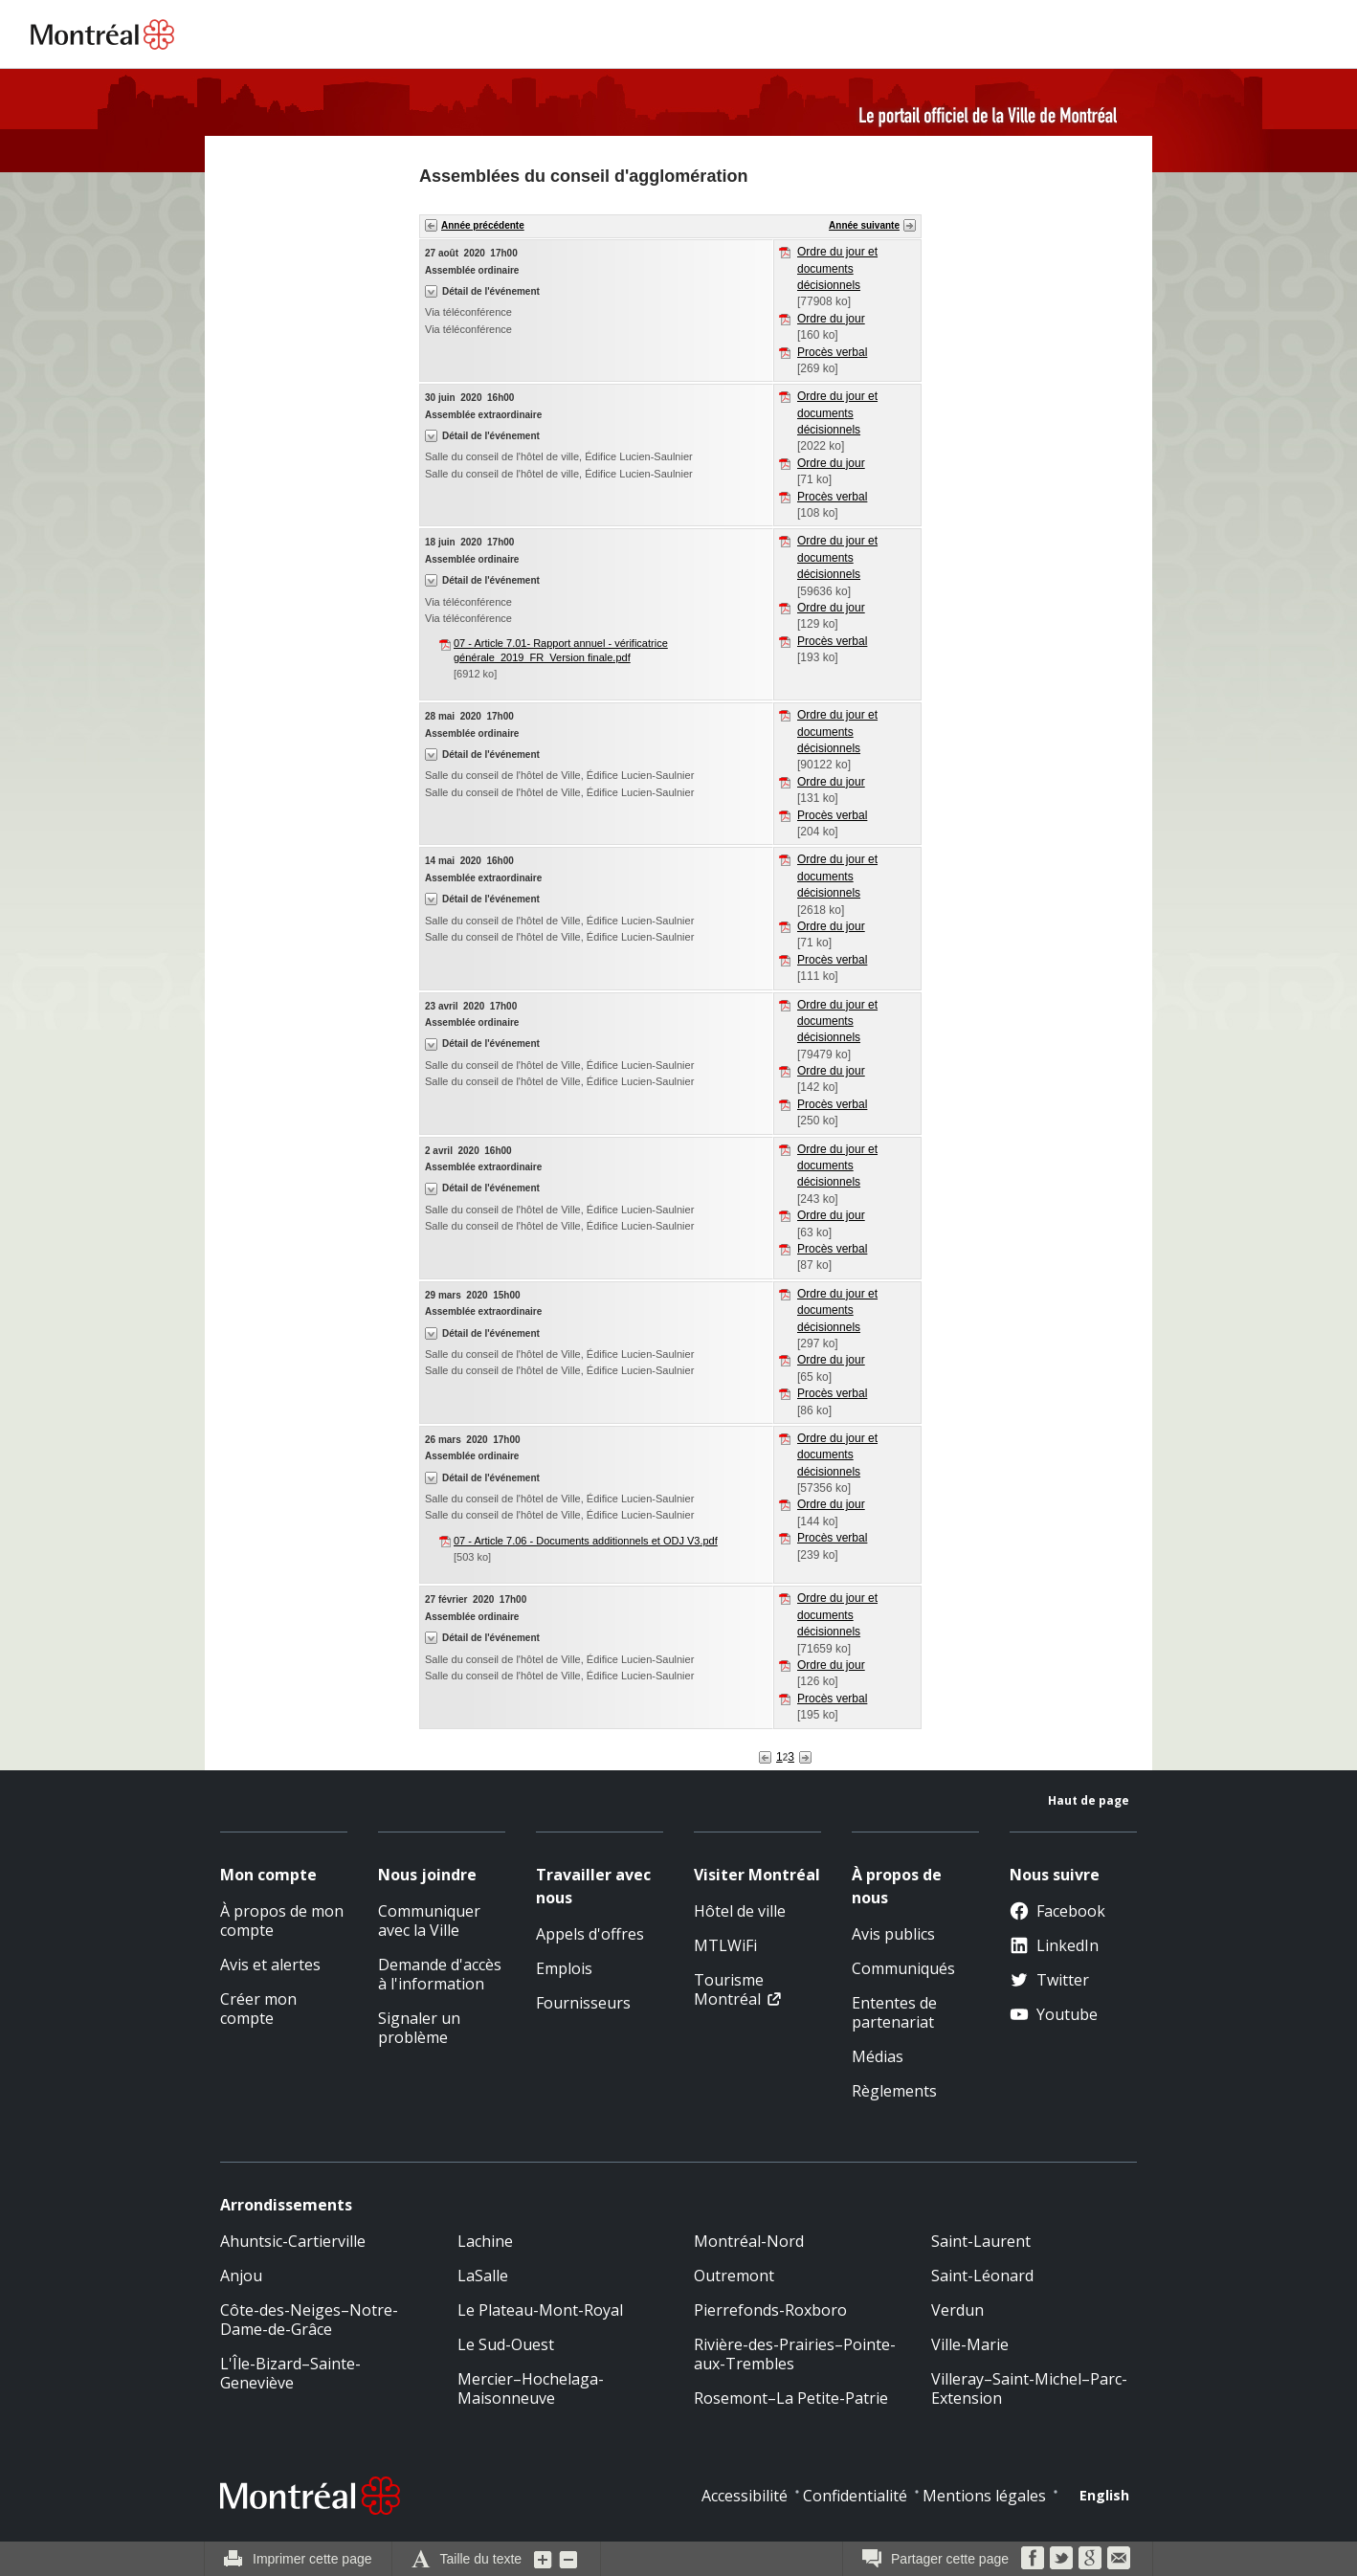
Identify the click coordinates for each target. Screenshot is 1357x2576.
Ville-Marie (970, 2344)
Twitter (1049, 1979)
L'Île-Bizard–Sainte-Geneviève (290, 2373)
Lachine (485, 2241)
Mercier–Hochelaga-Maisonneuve (530, 2388)
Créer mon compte (258, 2008)
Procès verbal (832, 352)
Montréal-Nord (749, 2241)
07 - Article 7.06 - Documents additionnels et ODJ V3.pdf (586, 1540)
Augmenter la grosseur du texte (543, 2558)
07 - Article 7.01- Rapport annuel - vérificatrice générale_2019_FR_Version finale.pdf (561, 649)
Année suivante (864, 225)
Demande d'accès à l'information (439, 1974)
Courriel (1118, 2557)
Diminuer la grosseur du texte (568, 2558)
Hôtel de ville (740, 1910)
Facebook (1057, 1911)
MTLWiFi (725, 1945)
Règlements (894, 2090)
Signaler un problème (419, 2028)
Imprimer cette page (312, 2558)
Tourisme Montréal (729, 1989)
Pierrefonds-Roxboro (770, 2310)
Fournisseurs (583, 2002)
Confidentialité (855, 2495)
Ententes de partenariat (894, 2012)
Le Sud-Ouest (505, 2344)
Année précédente (482, 225)
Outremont (734, 2275)
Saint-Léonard (982, 2275)
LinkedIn (1054, 1945)
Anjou (241, 2275)
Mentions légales (984, 2495)
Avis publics (893, 1933)
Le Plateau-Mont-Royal (540, 2310)
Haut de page (1088, 1800)
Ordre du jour (831, 318)
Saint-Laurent (981, 2241)
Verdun (957, 2310)
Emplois (564, 1968)
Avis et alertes (270, 1964)
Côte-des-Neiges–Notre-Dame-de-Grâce (309, 2319)
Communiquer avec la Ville (429, 1920)
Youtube (1054, 2014)
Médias (877, 2056)
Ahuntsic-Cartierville (293, 2241)
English (1104, 2495)
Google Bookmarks (1090, 2557)
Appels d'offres (590, 1933)
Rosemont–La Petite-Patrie (791, 2398)
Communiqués (903, 1968)
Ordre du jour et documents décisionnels (837, 268)
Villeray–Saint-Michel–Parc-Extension (1029, 2388)
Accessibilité (744, 2495)
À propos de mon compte (282, 1920)
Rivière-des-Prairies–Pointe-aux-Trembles (795, 2354)
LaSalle (482, 2275)
